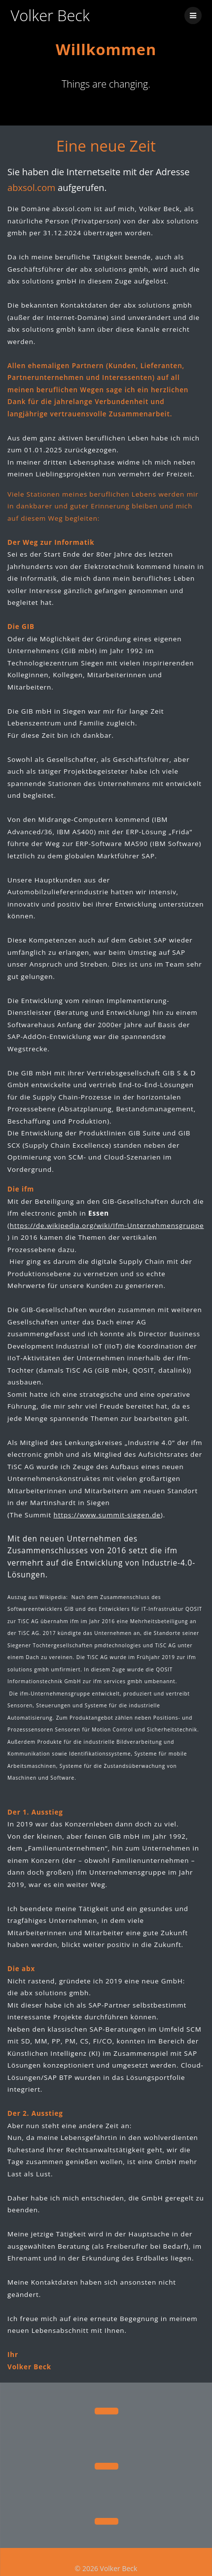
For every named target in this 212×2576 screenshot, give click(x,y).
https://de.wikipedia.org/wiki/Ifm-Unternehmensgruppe (107, 1220)
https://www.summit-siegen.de (107, 1509)
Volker (50, 15)
